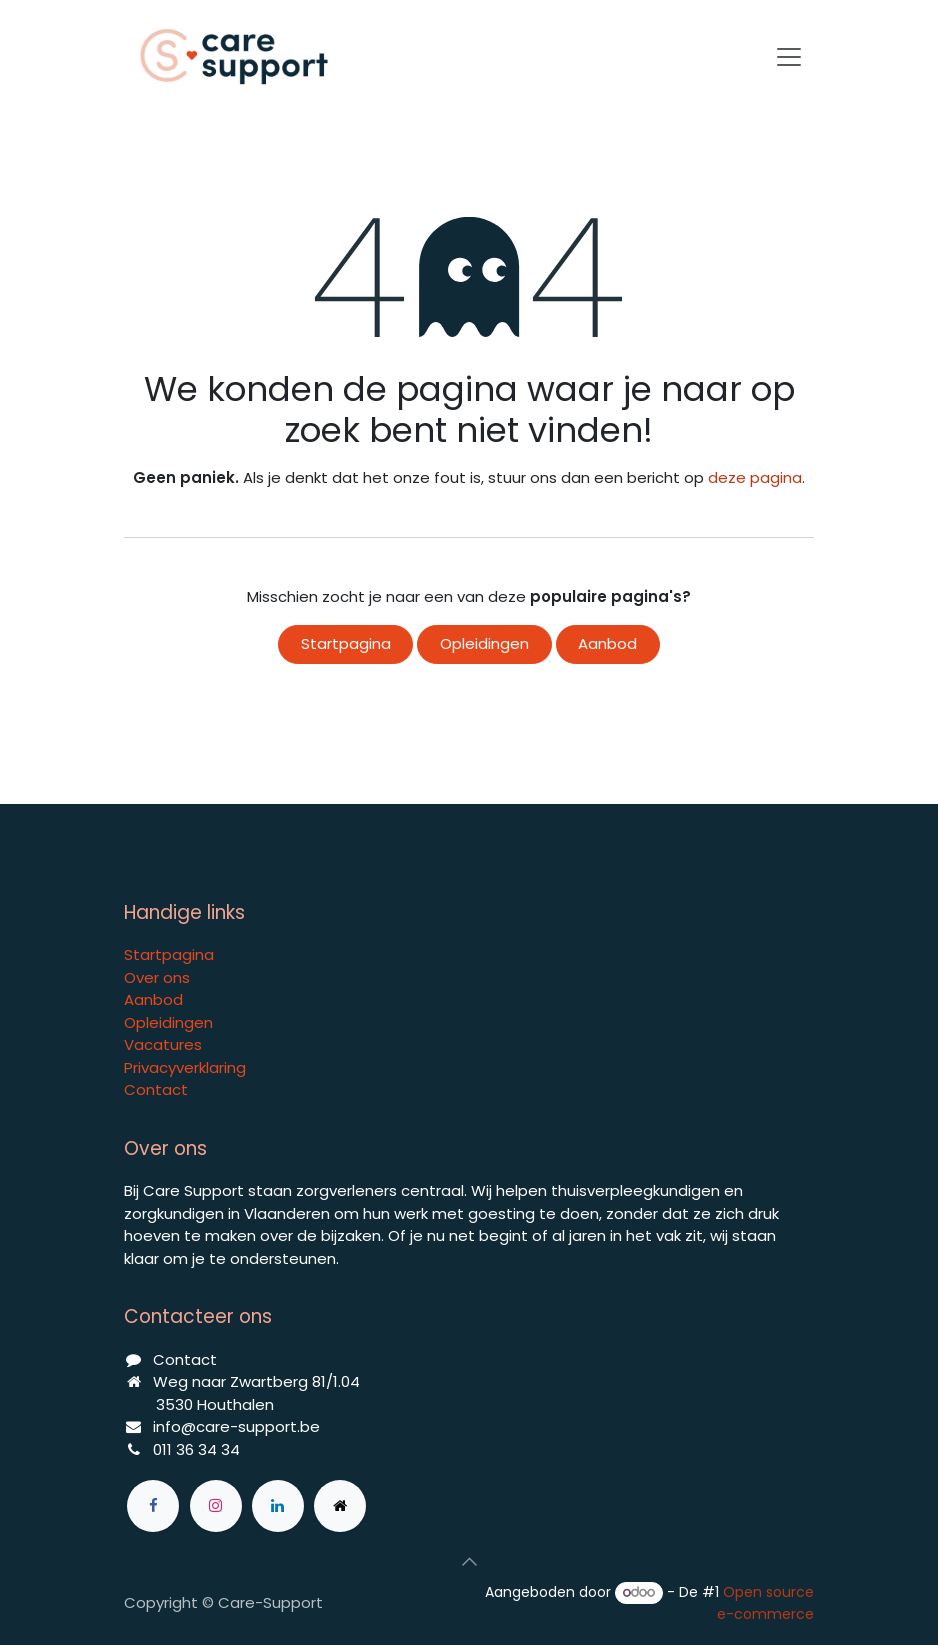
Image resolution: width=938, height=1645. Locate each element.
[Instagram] (216, 1506)
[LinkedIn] (278, 1506)
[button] (469, 1562)
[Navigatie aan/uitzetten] (789, 57)
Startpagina (346, 643)
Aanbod (607, 643)
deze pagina (755, 477)
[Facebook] (153, 1506)
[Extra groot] (340, 1506)
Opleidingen (484, 643)
